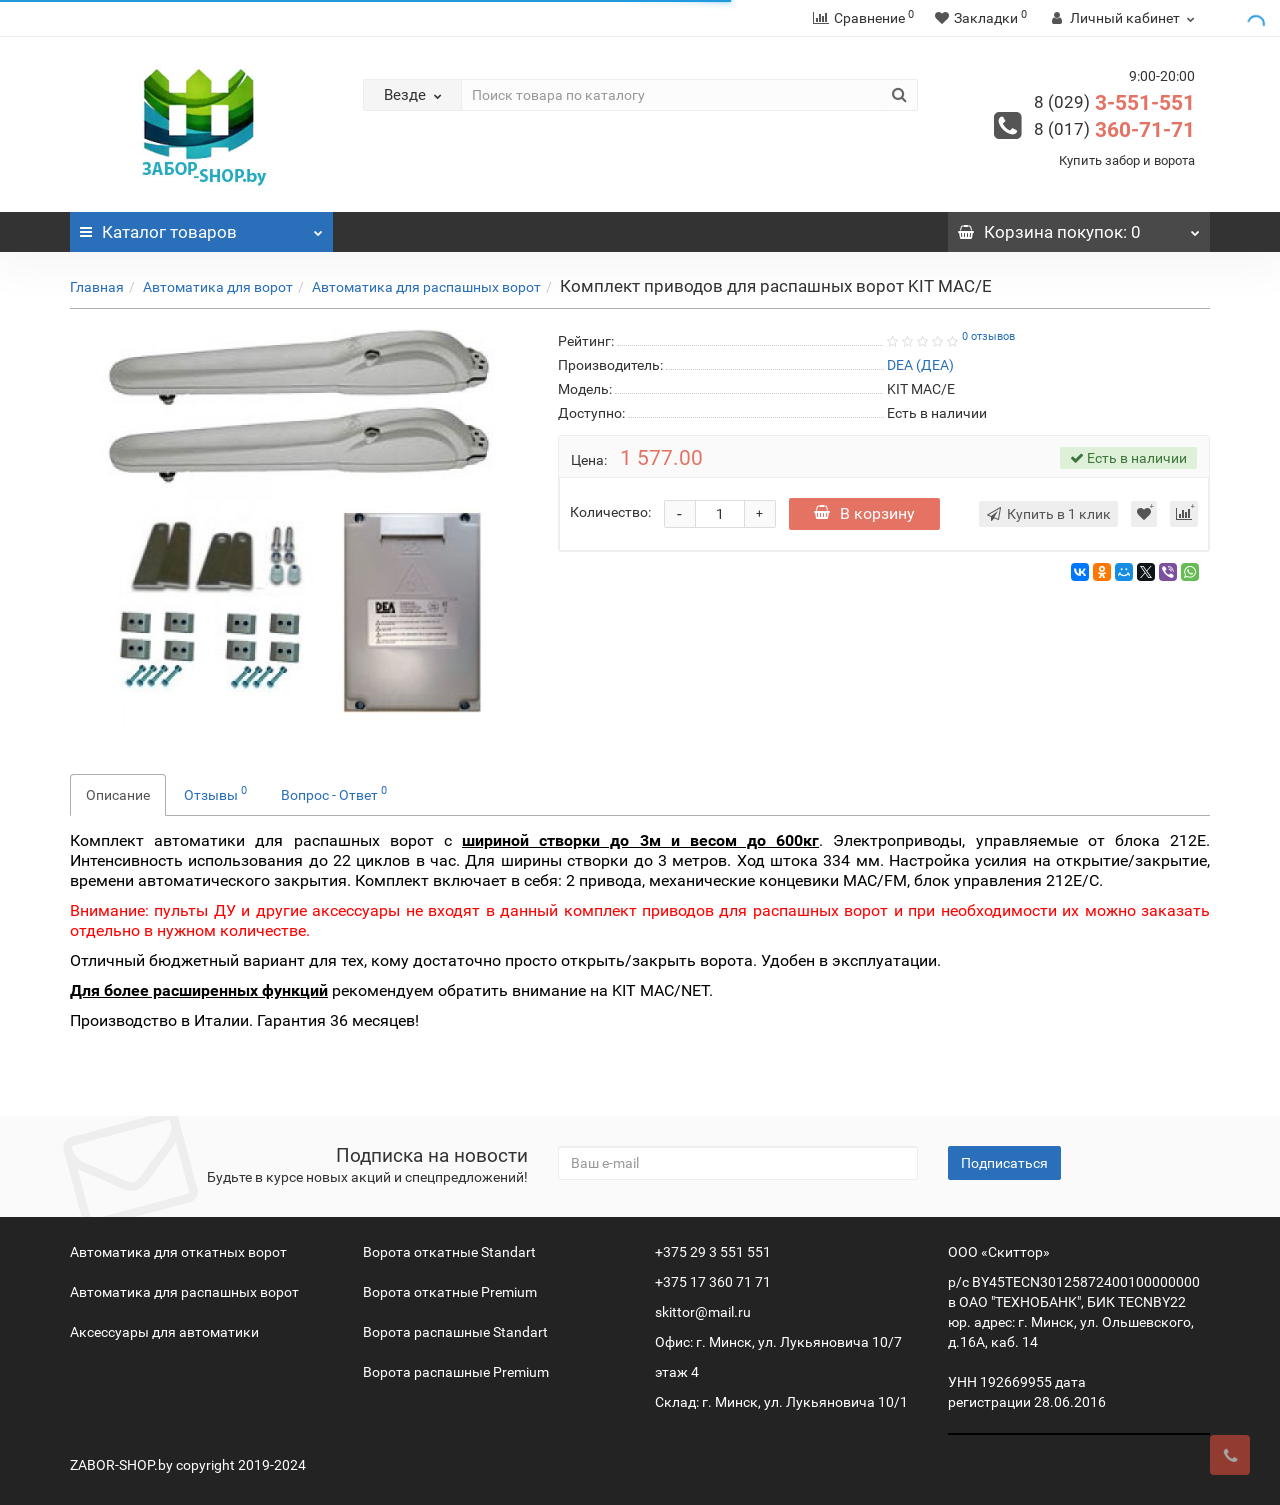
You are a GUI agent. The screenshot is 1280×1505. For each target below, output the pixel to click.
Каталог (201, 227)
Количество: (610, 512)
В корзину (864, 513)
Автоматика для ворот (218, 287)
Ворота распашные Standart (455, 1332)
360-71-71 (1114, 130)
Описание (118, 795)
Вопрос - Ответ (334, 793)
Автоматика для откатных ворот (178, 1252)
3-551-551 (1114, 103)
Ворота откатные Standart (449, 1252)
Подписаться (1004, 1163)
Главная (97, 287)
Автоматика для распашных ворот (426, 287)
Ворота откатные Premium (450, 1292)
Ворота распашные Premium (456, 1372)
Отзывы (215, 793)
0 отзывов (988, 336)
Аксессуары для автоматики (164, 1332)
